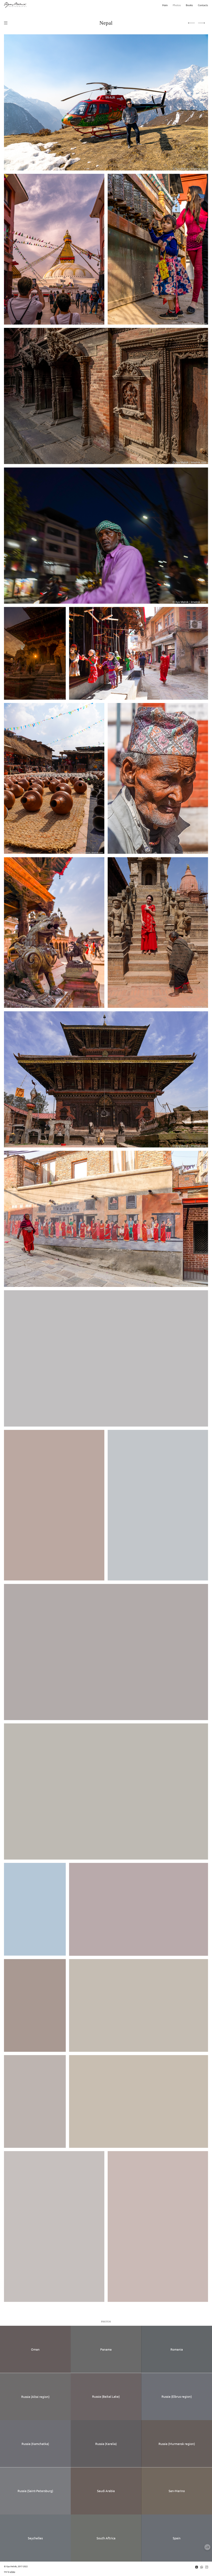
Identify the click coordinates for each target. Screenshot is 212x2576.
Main (165, 5)
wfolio (12, 2571)
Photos (177, 5)
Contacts (203, 5)
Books (189, 5)
